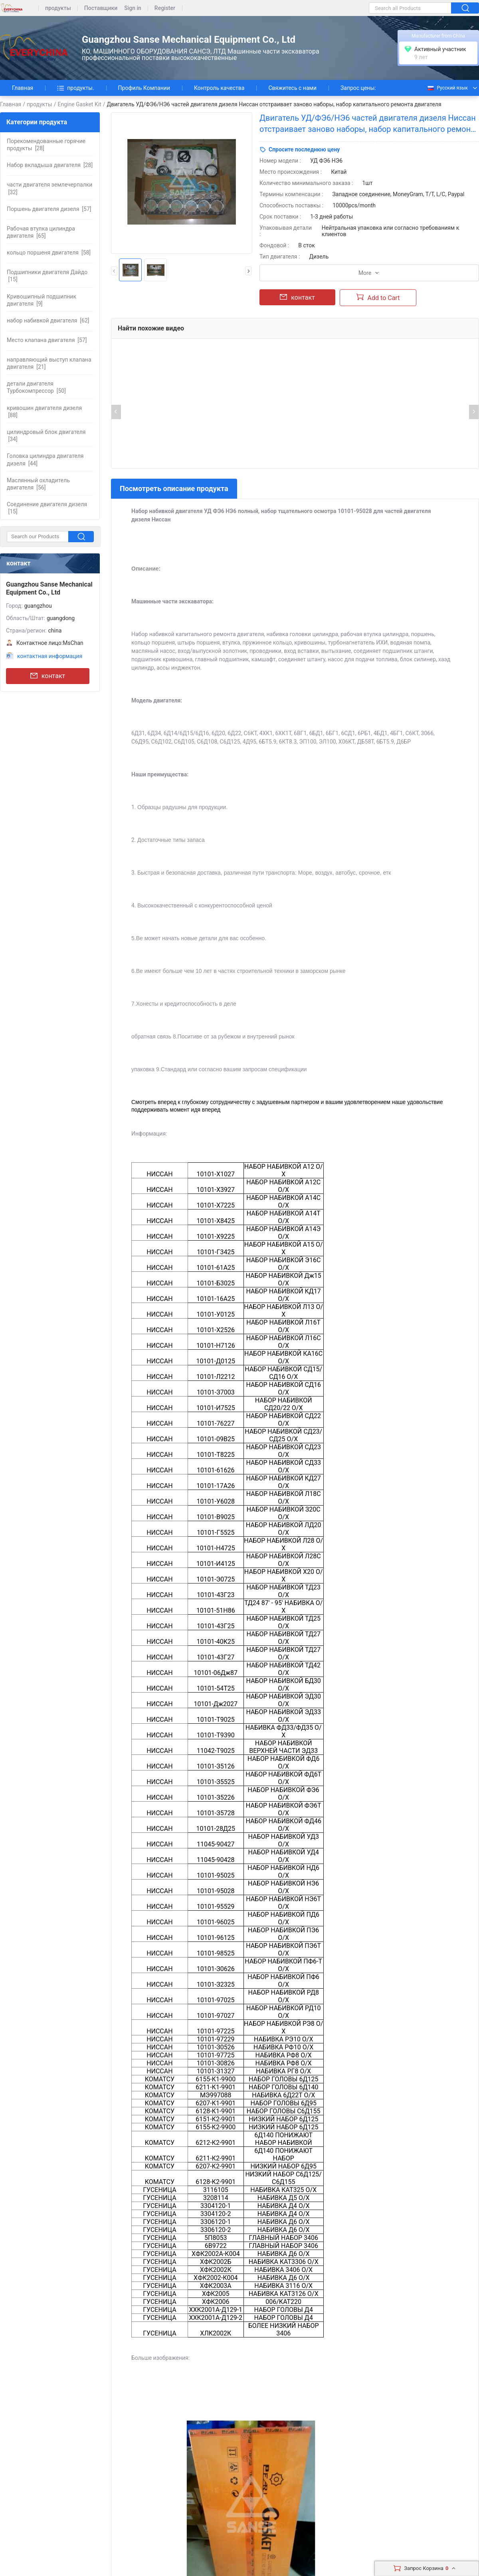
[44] (45, 459)
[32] (49, 188)
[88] (44, 411)
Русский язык (447, 88)
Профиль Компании (144, 88)
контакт (47, 676)
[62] (48, 320)
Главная (22, 88)
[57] (49, 209)
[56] (38, 484)
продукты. (75, 88)
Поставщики (100, 8)
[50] (36, 387)
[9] (41, 300)
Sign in (132, 8)
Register (164, 8)
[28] (46, 144)
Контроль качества (219, 88)
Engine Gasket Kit (79, 104)
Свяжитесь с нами (292, 88)
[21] (49, 363)
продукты (58, 8)
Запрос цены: (358, 88)
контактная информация (49, 656)
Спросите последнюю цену (304, 149)
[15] (47, 275)
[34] (46, 435)
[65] (41, 232)
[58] (49, 252)
